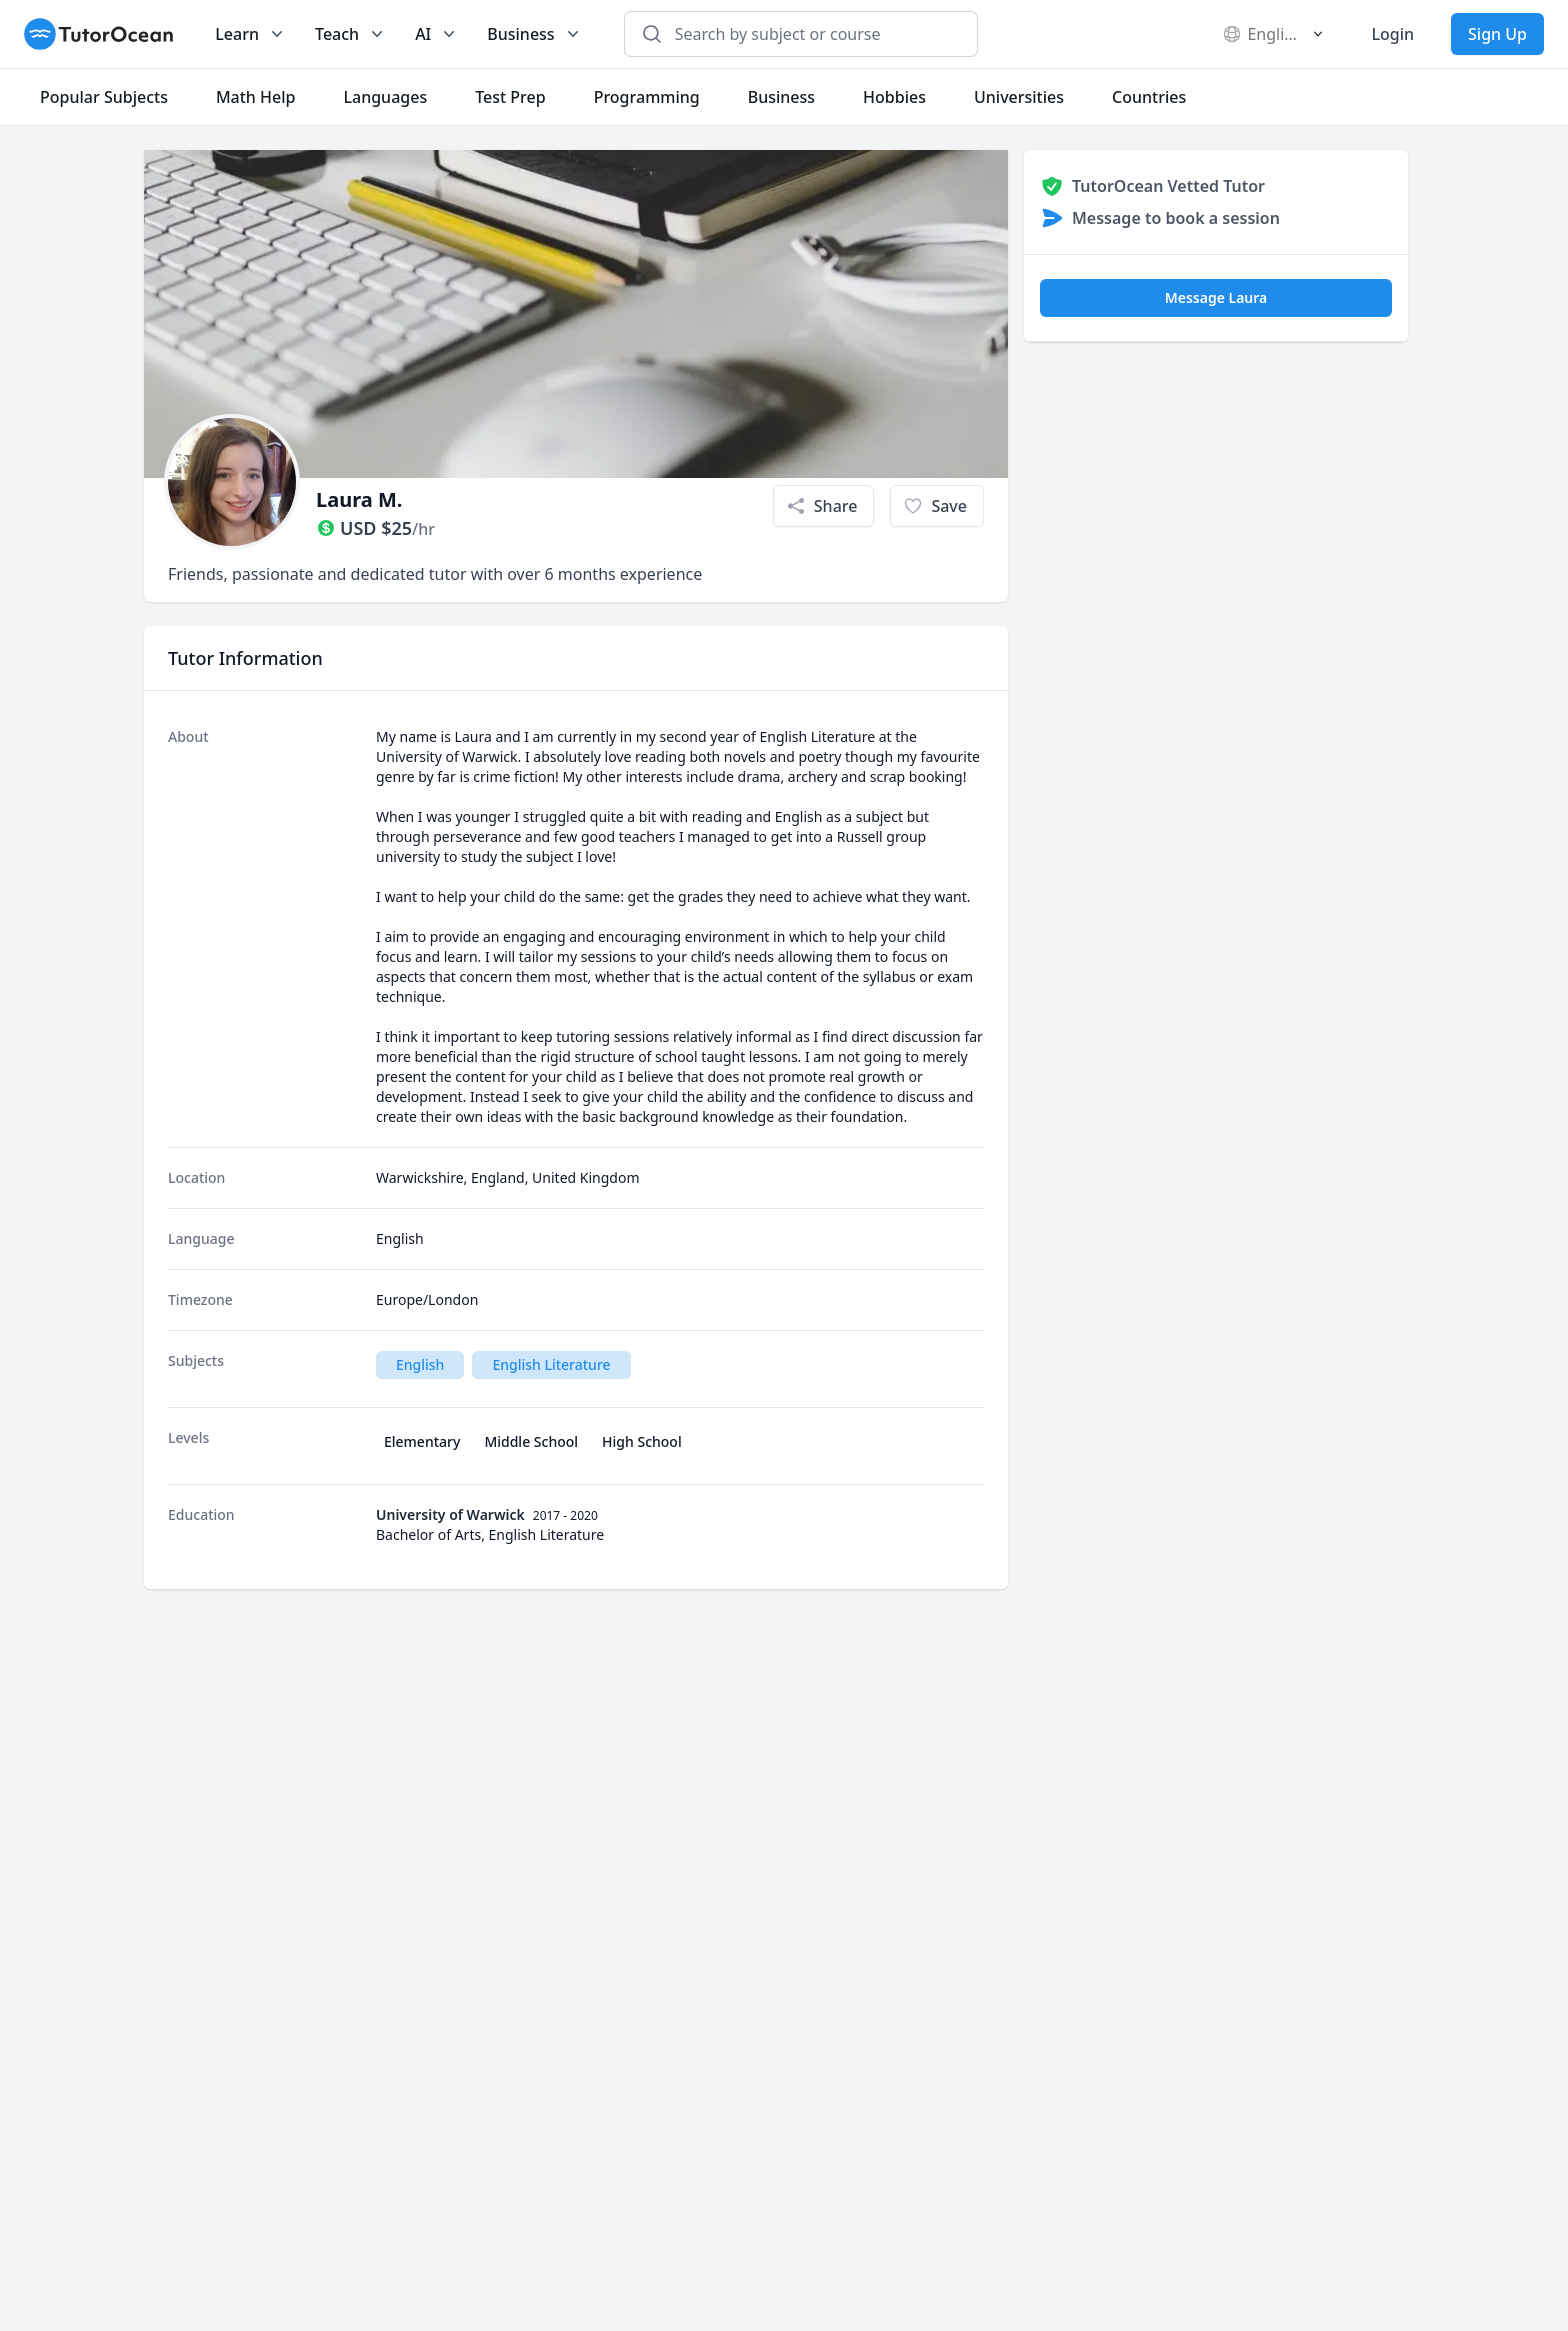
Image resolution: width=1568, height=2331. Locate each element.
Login (1392, 34)
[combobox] (812, 34)
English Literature (551, 1364)
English (420, 1364)
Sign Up (1497, 34)
